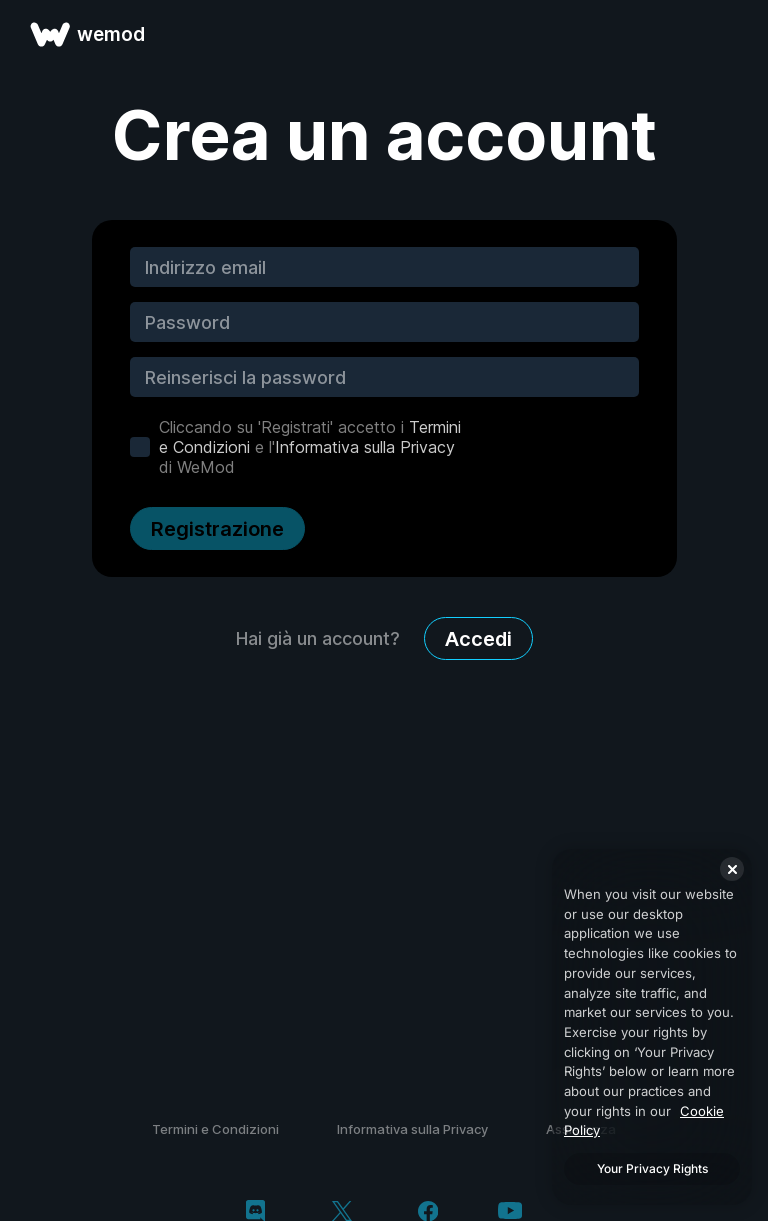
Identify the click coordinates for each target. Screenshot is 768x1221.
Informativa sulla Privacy (365, 447)
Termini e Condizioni (215, 1129)
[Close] (732, 869)
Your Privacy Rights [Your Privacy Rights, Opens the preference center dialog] (652, 1168)
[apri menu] (730, 34)
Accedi (478, 639)
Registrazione (217, 529)
